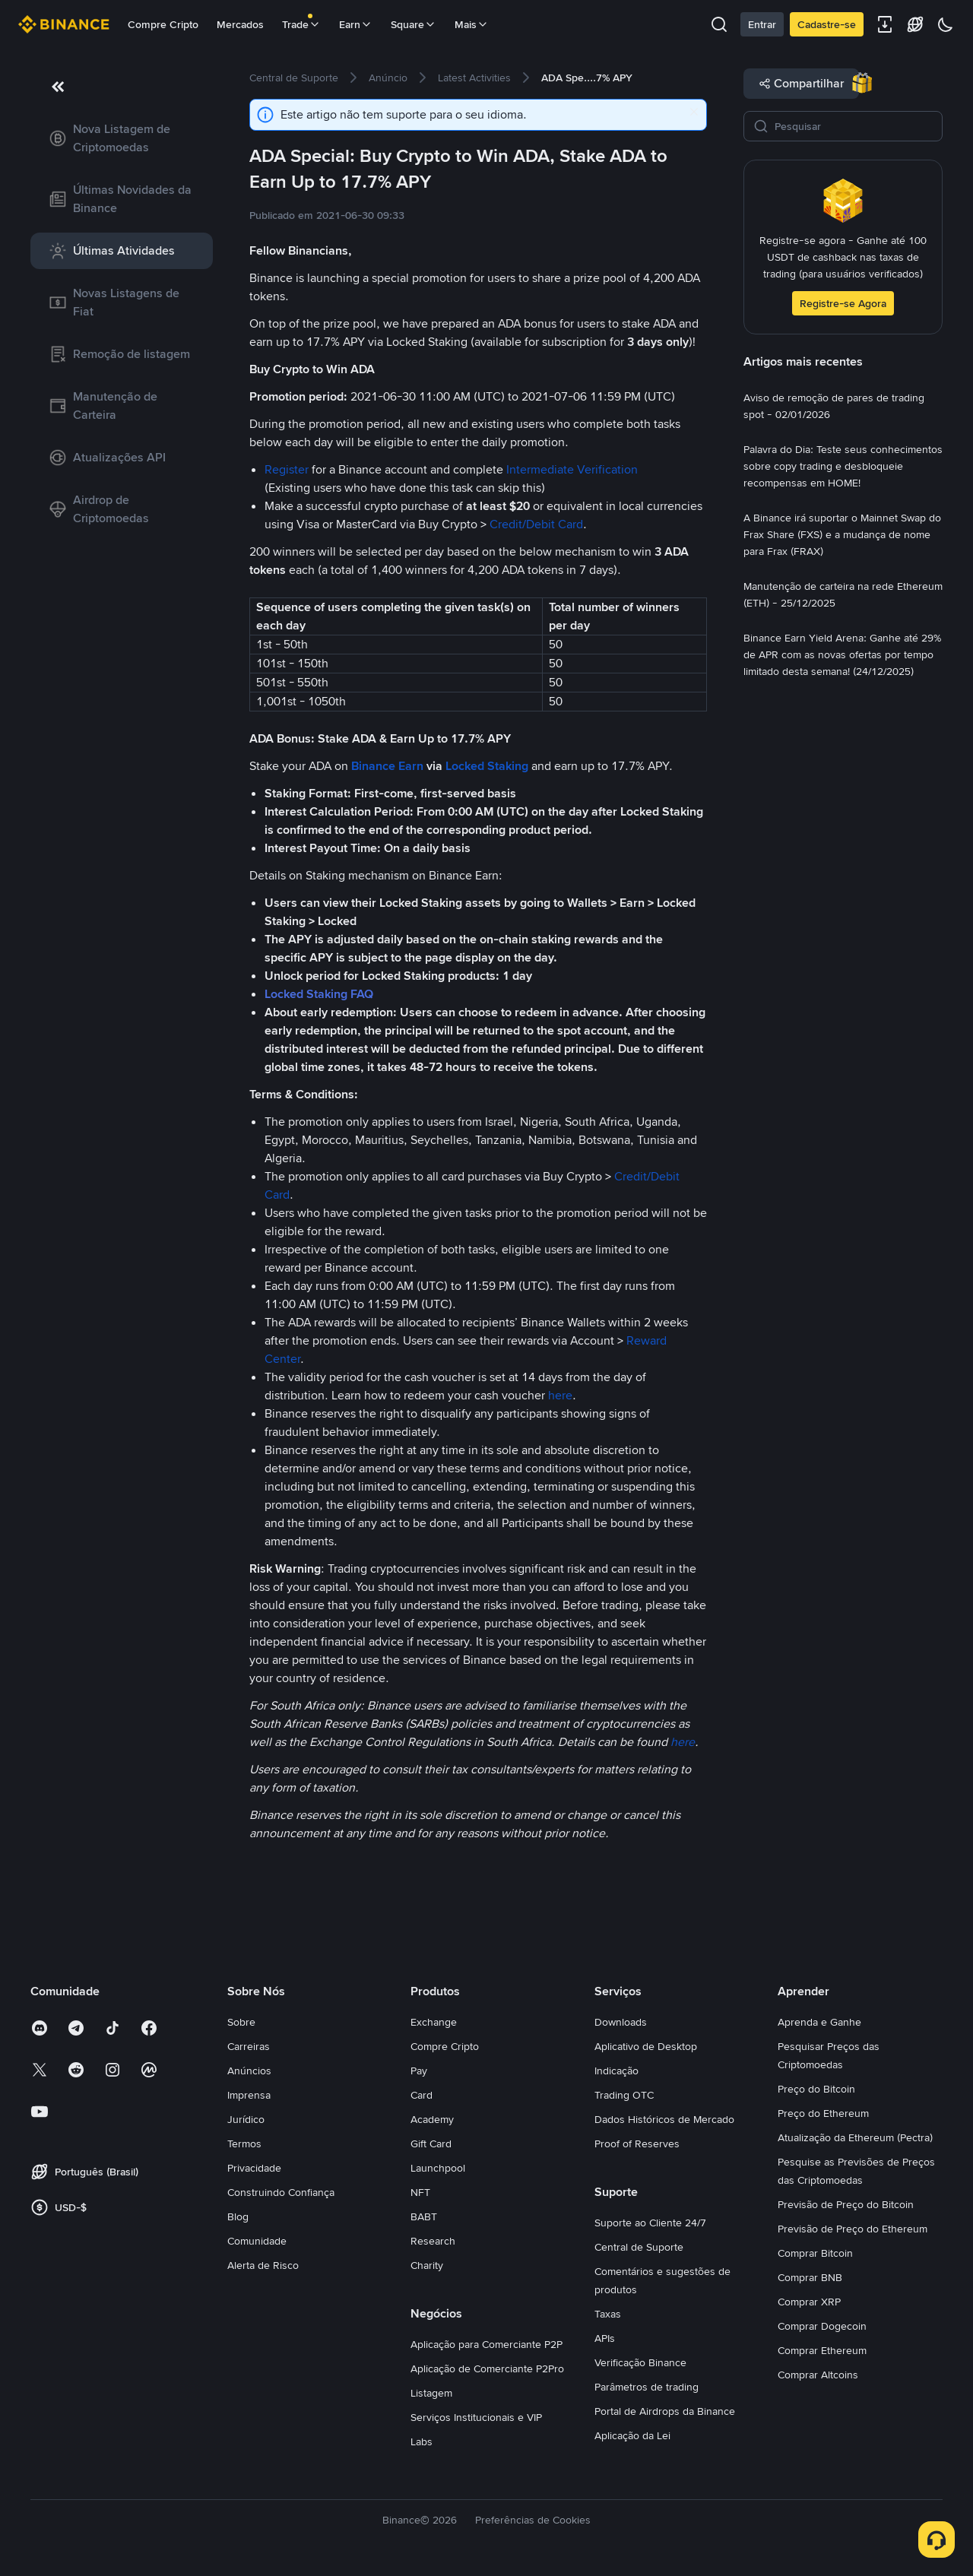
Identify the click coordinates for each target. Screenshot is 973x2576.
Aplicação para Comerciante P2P (486, 2344)
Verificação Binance (640, 2362)
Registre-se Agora (843, 303)
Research (432, 2241)
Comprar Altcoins (818, 2374)
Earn (355, 24)
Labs (421, 2441)
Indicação (616, 2070)
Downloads (620, 2022)
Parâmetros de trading (646, 2387)
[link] (121, 138)
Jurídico (246, 2119)
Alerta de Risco (263, 2265)
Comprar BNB (810, 2277)
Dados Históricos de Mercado (664, 2119)
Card (421, 2095)
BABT (423, 2216)
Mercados (240, 24)
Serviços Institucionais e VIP (476, 2417)
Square (413, 24)
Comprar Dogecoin (822, 2326)
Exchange (433, 2022)
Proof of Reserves (637, 2143)
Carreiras (248, 2046)
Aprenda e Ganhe (819, 2022)
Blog (238, 2216)
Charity (426, 2265)
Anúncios (249, 2070)
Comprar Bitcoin (815, 2253)
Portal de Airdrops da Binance (664, 2411)
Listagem (431, 2393)
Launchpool (437, 2168)
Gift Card (431, 2143)
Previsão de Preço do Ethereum (852, 2228)
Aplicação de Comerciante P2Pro (487, 2368)
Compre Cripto (163, 24)
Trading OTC (624, 2095)
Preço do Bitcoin (816, 2089)
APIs (604, 2338)
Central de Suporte (638, 2247)
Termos (244, 2143)
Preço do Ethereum (823, 2113)
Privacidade (254, 2168)
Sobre (241, 2022)
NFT (420, 2192)
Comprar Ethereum (822, 2350)
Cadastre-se (826, 24)
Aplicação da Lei (632, 2435)
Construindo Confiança (280, 2192)
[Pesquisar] (854, 126)
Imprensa (249, 2095)
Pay (418, 2070)
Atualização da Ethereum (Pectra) (855, 2137)
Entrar (762, 24)
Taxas (607, 2314)
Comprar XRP (809, 2301)
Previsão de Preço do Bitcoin (846, 2204)
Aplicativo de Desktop (645, 2046)
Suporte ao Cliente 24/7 (650, 2222)
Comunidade (257, 2241)
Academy (432, 2119)
